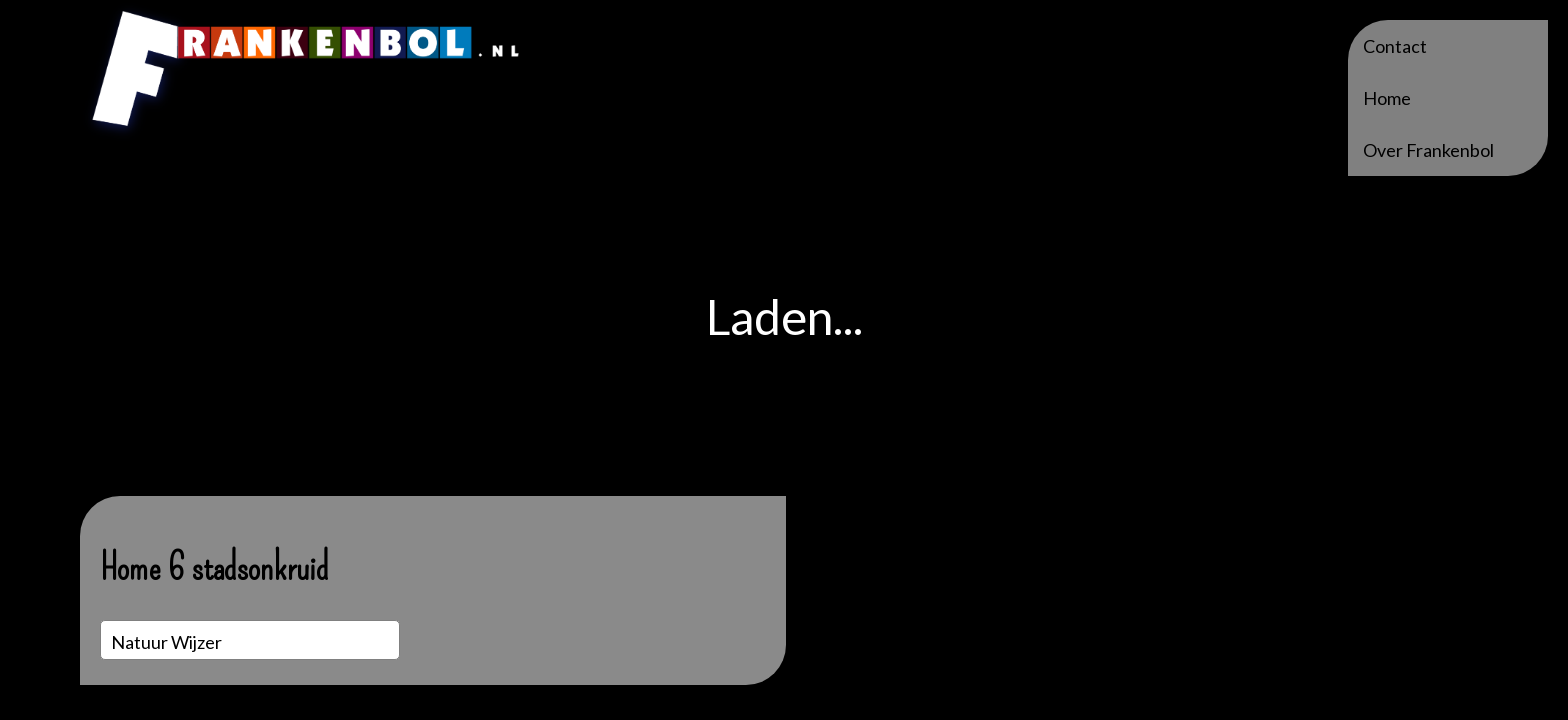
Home (1387, 98)
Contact (1395, 46)
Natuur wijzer (166, 642)
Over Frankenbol (1428, 150)
